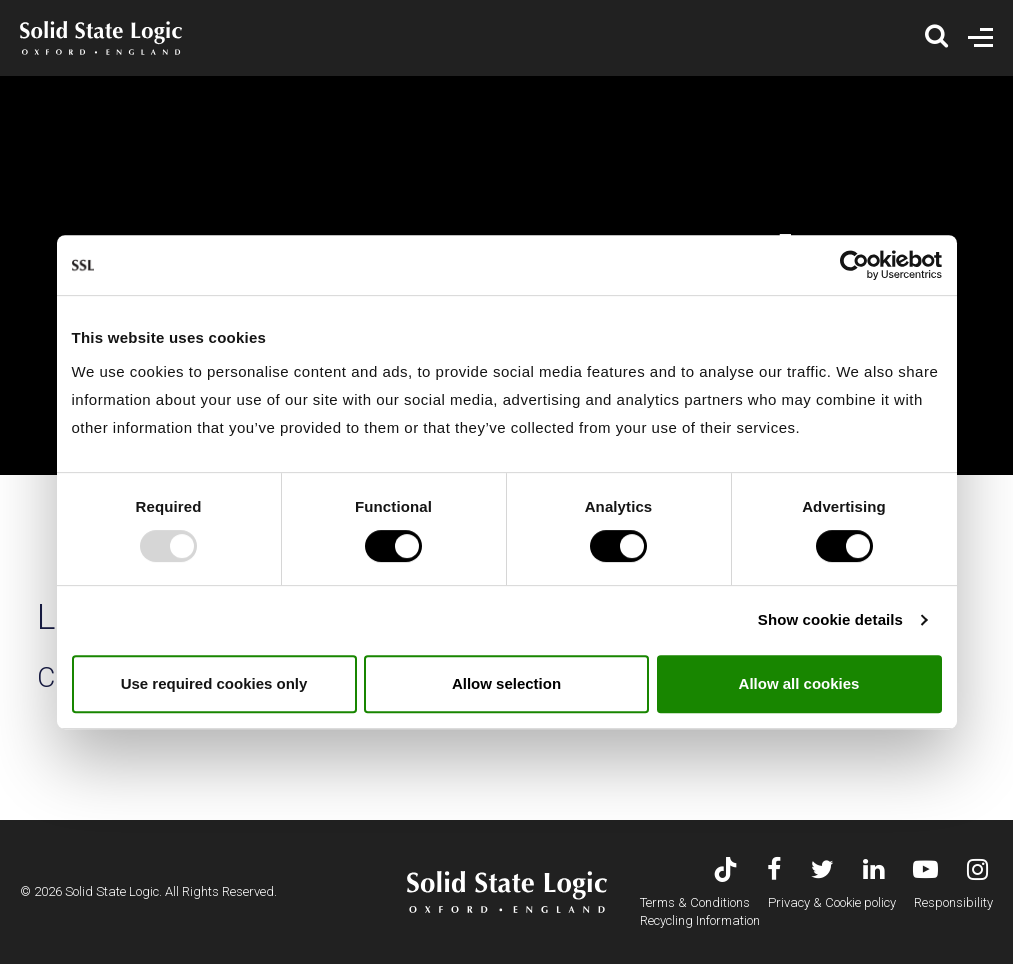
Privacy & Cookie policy (832, 902)
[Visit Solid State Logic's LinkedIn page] (873, 871)
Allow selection (506, 683)
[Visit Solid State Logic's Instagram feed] (977, 871)
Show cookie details (830, 619)
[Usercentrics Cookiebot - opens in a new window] (854, 265)
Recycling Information (700, 920)
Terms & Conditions (695, 902)
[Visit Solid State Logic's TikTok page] (725, 871)
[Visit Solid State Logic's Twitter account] (822, 871)
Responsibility (953, 902)
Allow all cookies (799, 683)
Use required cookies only (214, 683)
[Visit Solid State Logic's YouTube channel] (925, 871)
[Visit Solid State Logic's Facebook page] (774, 871)
